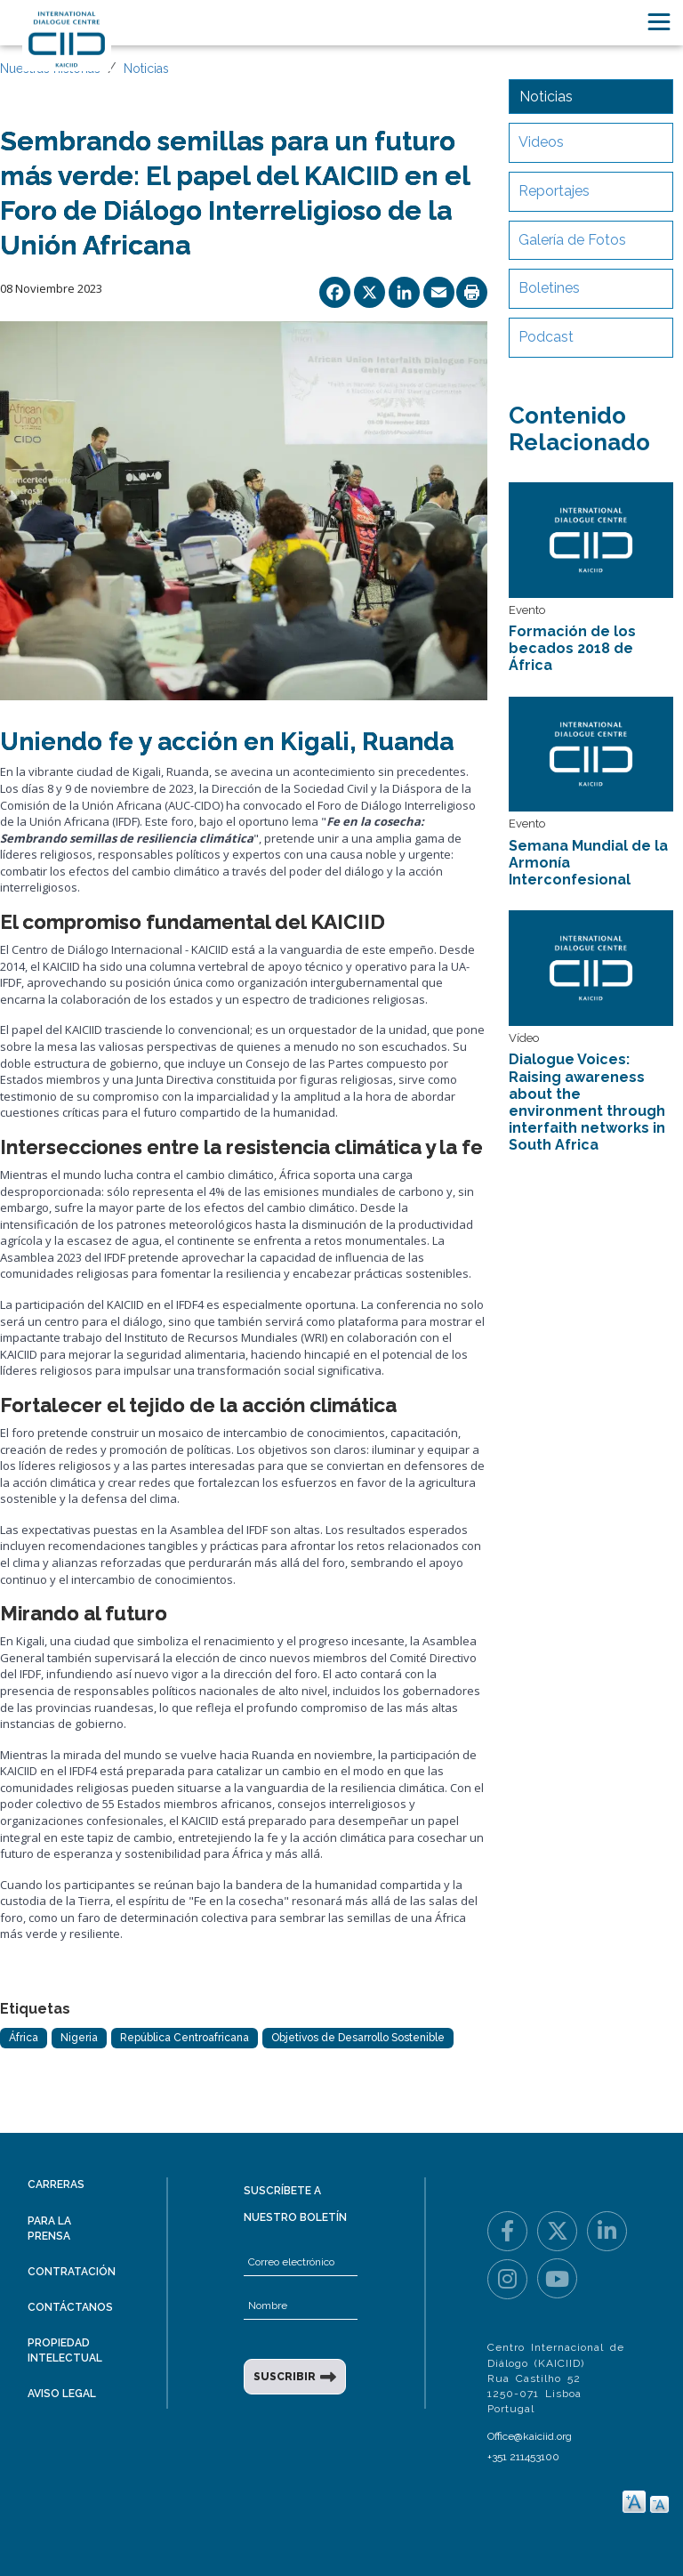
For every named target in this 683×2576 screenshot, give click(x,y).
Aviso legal (62, 2393)
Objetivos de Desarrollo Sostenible (358, 2037)
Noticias (146, 68)
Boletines (549, 287)
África (23, 2037)
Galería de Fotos (572, 239)
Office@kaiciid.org (529, 2436)
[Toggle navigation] (659, 21)
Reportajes (554, 190)
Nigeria (79, 2037)
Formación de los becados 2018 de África (572, 648)
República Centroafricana (184, 2037)
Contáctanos (70, 2307)
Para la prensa (49, 2228)
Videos (541, 141)
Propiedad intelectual (65, 2350)
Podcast (546, 336)
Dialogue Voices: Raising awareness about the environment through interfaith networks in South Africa (587, 1102)
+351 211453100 (523, 2457)
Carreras (56, 2184)
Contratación (72, 2271)
